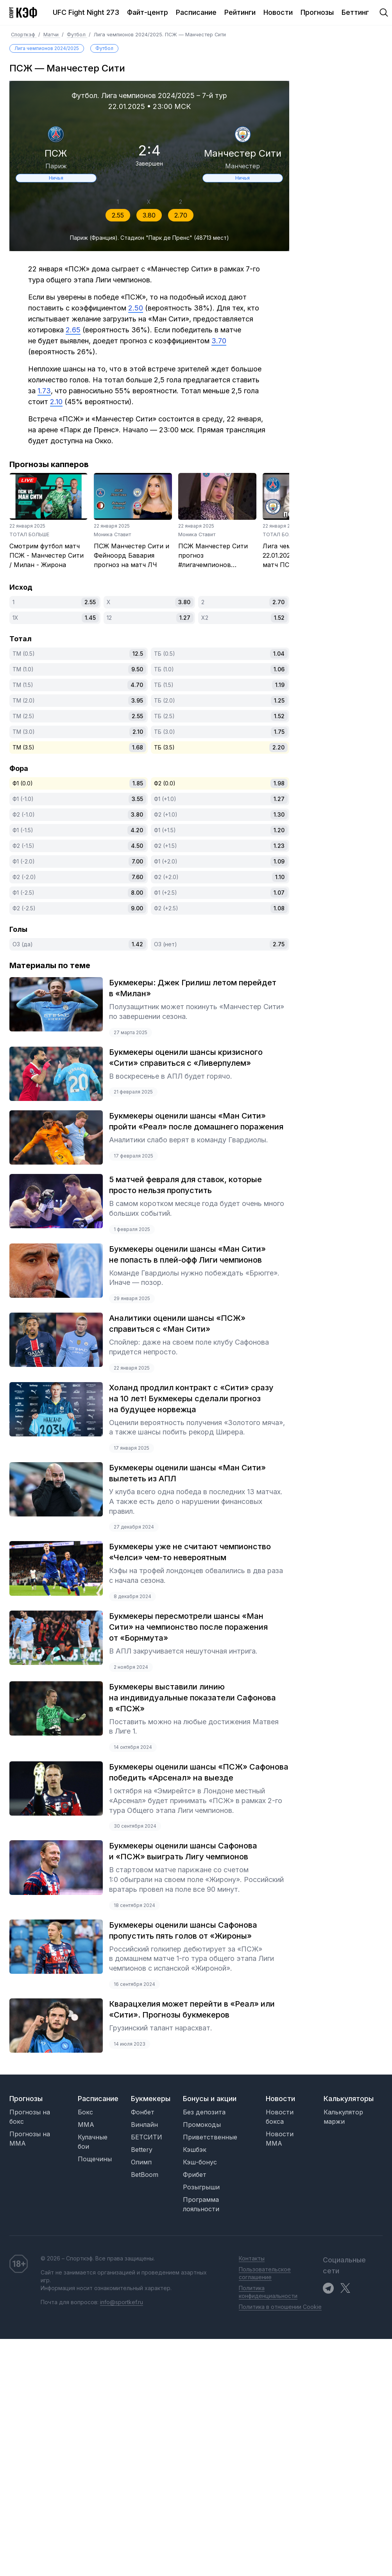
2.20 (278, 747)
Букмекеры (150, 2098)
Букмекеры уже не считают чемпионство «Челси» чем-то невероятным (190, 1552)
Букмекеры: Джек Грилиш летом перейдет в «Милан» (192, 988)
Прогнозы (317, 12)
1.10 (280, 877)
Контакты (252, 2258)
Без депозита (204, 2112)
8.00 (137, 892)
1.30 (279, 814)
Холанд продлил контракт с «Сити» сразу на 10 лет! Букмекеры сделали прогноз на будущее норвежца (191, 1398)
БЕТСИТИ (146, 2137)
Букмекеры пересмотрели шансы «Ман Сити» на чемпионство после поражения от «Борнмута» (188, 1627)
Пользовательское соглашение (265, 2273)
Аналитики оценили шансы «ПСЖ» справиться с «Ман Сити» (177, 1323)
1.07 (279, 892)
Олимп (141, 2162)
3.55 (137, 799)
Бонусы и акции (209, 2098)
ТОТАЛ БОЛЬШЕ (29, 534)
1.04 (279, 653)
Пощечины (95, 2159)
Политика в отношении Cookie (280, 2306)
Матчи (51, 34)
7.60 (137, 877)
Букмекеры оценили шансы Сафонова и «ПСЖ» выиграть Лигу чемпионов (183, 1851)
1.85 (137, 783)
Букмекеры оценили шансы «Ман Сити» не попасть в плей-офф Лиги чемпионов (187, 1254)
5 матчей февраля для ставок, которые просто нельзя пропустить (185, 1185)
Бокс (85, 2112)
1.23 (279, 845)
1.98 (279, 783)
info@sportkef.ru (121, 2302)
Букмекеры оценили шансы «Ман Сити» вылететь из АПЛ (187, 1473)
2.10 (137, 731)
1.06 (279, 669)
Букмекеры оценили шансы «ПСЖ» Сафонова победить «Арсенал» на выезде (198, 1772)
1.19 (280, 684)
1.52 (279, 617)
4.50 (137, 845)
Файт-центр (147, 12)
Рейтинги (240, 12)
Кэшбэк (194, 2149)
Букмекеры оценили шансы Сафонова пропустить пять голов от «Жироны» (183, 1930)
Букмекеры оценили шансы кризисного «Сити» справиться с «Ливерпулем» (186, 1057)
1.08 (279, 908)
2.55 (118, 215)
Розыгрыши (201, 2187)
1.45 (90, 617)
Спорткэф (24, 34)
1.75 (279, 731)
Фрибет (194, 2174)
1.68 (137, 747)
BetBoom (144, 2174)
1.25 (279, 700)
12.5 (137, 653)
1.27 (184, 617)
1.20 (279, 830)
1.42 (137, 944)
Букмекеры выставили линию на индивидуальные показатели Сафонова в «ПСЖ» (192, 1697)
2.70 (180, 215)
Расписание (196, 12)
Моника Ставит (112, 534)
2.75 (279, 944)
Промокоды (202, 2124)
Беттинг (355, 12)
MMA (86, 2124)
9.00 (137, 908)
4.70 (137, 684)
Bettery (141, 2149)
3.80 (149, 215)
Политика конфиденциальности (268, 2292)
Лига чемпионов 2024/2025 (46, 48)
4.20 (137, 830)
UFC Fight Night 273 (86, 12)
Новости (278, 12)
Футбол (77, 34)
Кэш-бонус (200, 2162)
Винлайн (144, 2124)
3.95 (137, 700)
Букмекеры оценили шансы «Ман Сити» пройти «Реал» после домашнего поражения (196, 1121)
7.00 (137, 861)
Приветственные (210, 2137)
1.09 (279, 861)
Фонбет (142, 2112)
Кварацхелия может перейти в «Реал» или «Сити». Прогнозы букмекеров (192, 2009)
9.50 (137, 669)
